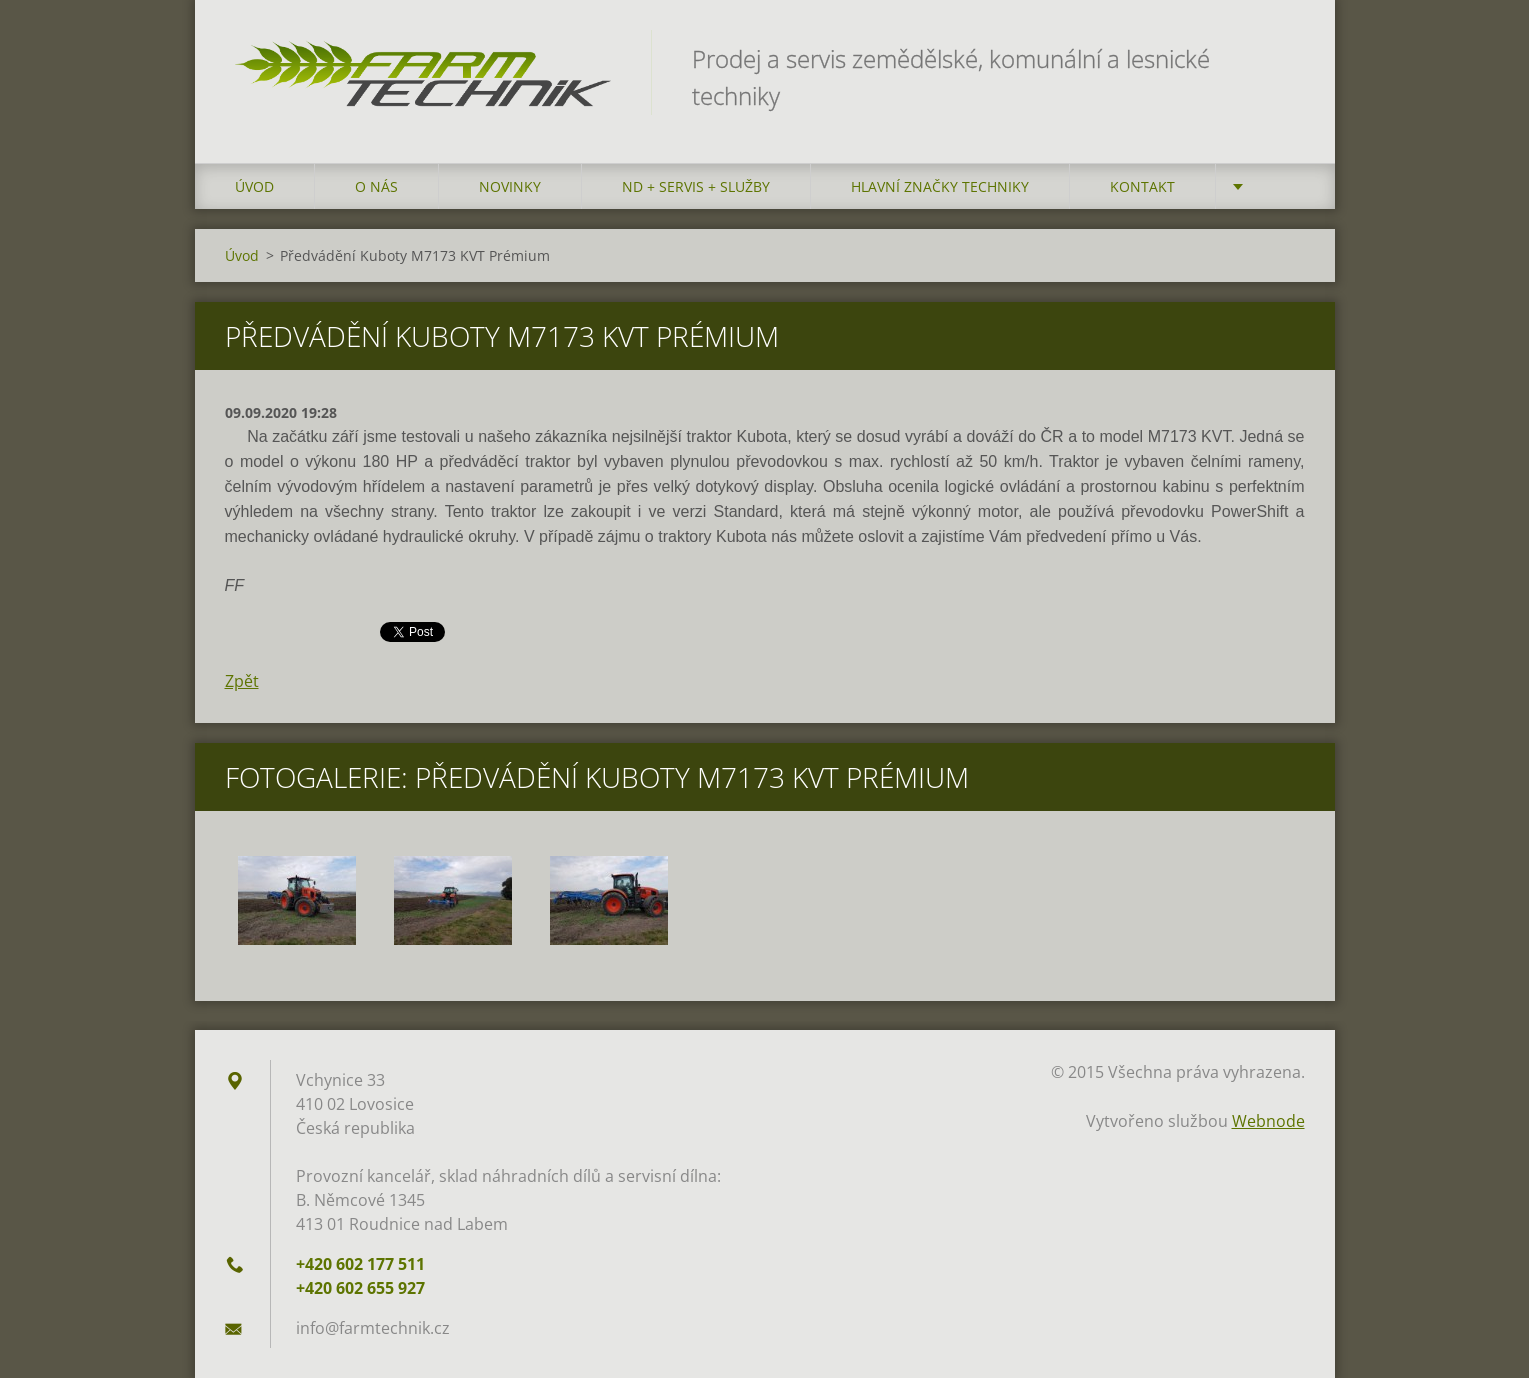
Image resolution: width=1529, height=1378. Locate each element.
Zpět (242, 681)
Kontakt (1142, 186)
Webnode (1268, 1121)
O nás (376, 186)
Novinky (510, 186)
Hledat (1283, 58)
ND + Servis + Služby (696, 186)
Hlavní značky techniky (940, 186)
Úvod (254, 186)
